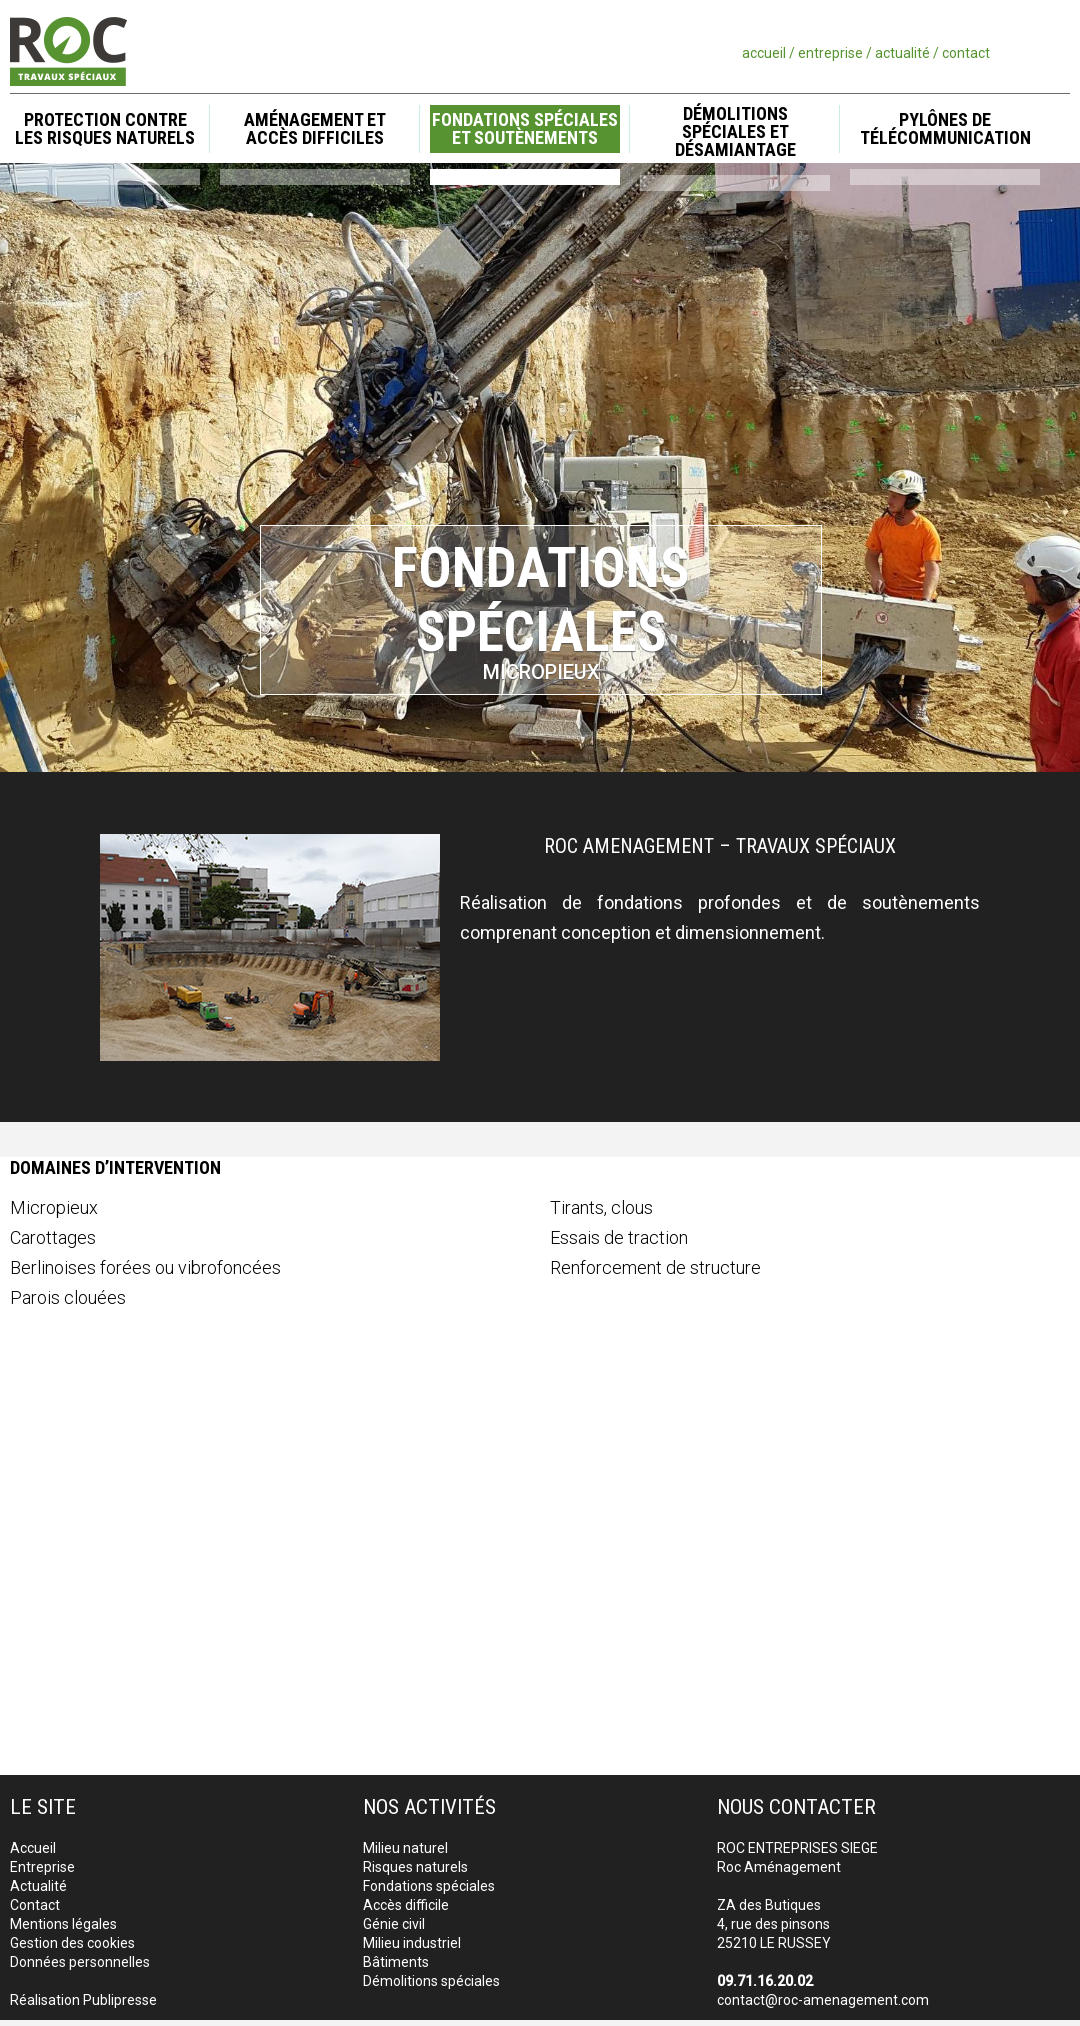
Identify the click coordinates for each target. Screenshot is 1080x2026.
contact (966, 53)
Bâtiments (396, 1962)
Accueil (33, 1848)
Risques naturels (415, 1867)
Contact (35, 1905)
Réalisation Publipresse (83, 2000)
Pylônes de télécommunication (945, 128)
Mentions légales (63, 1924)
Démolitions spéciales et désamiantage (735, 132)
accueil (764, 53)
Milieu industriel (412, 1943)
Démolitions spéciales (431, 1981)
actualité (902, 53)
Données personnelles (80, 1962)
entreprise (830, 53)
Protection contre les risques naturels (105, 128)
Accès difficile (406, 1905)
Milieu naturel (405, 1848)
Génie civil (394, 1924)
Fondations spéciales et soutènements (525, 128)
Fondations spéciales (429, 1886)
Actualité (38, 1886)
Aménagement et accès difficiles (315, 128)
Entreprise (42, 1867)
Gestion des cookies (72, 1943)
